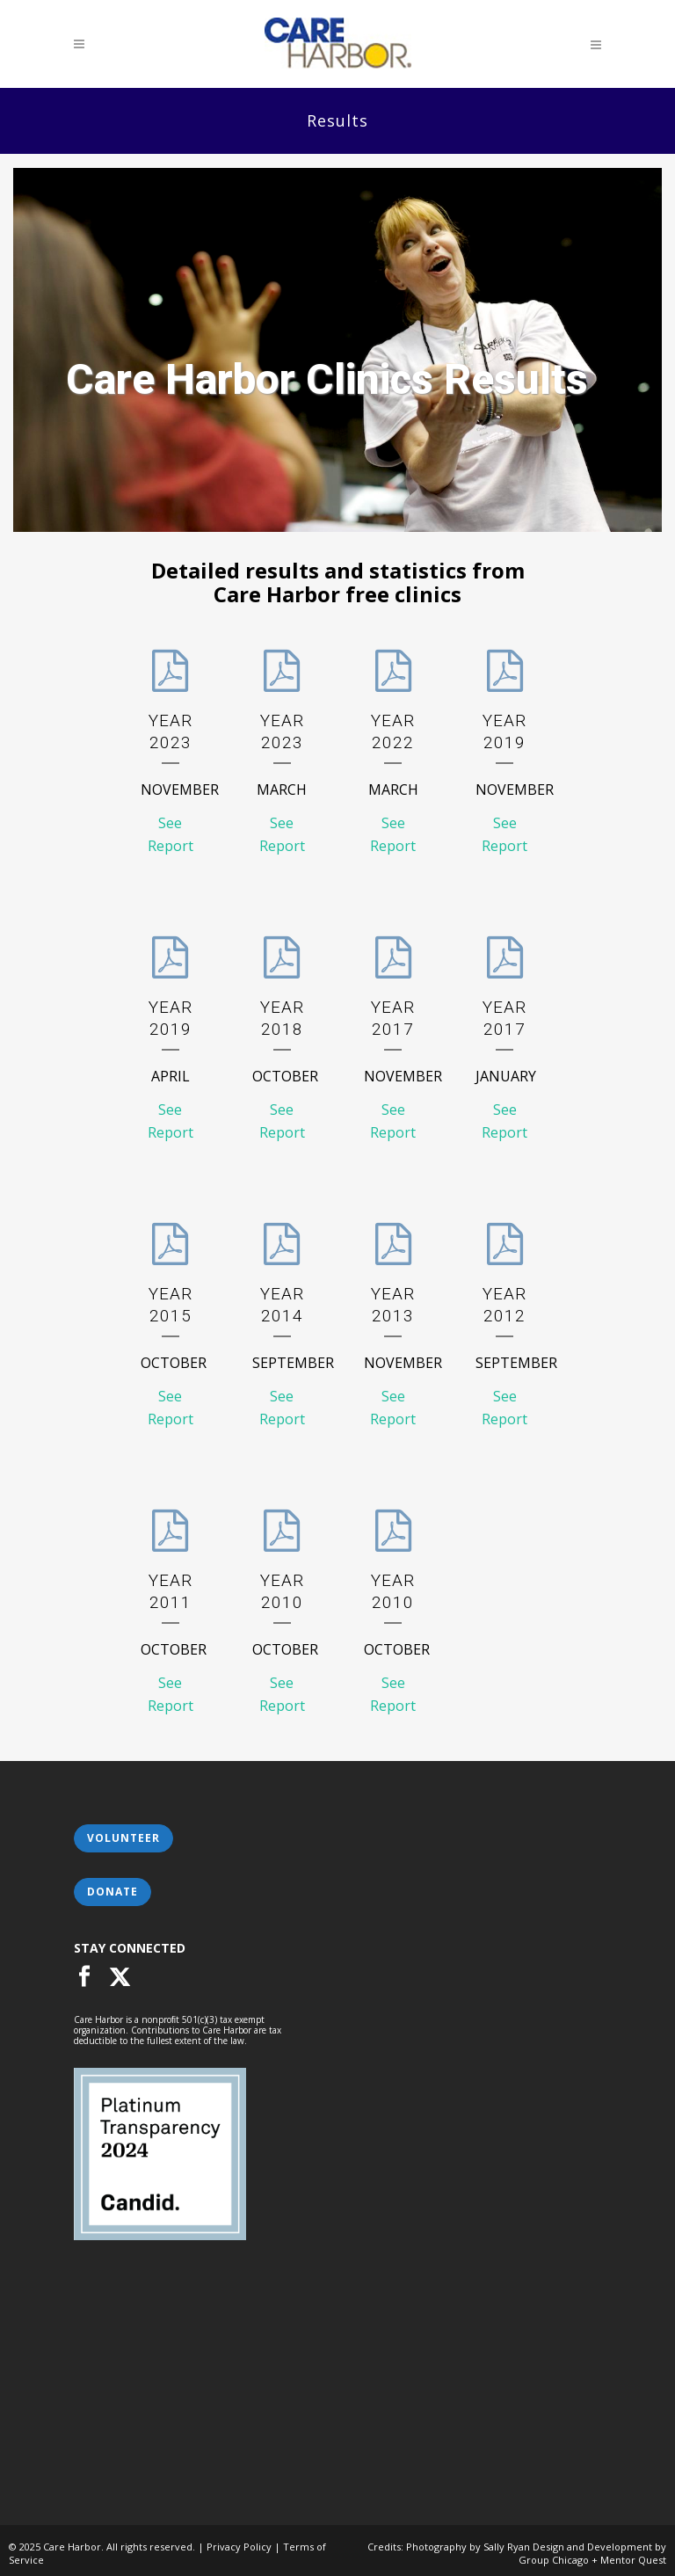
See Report (170, 834)
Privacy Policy (239, 2546)
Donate (112, 1891)
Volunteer (123, 1837)
